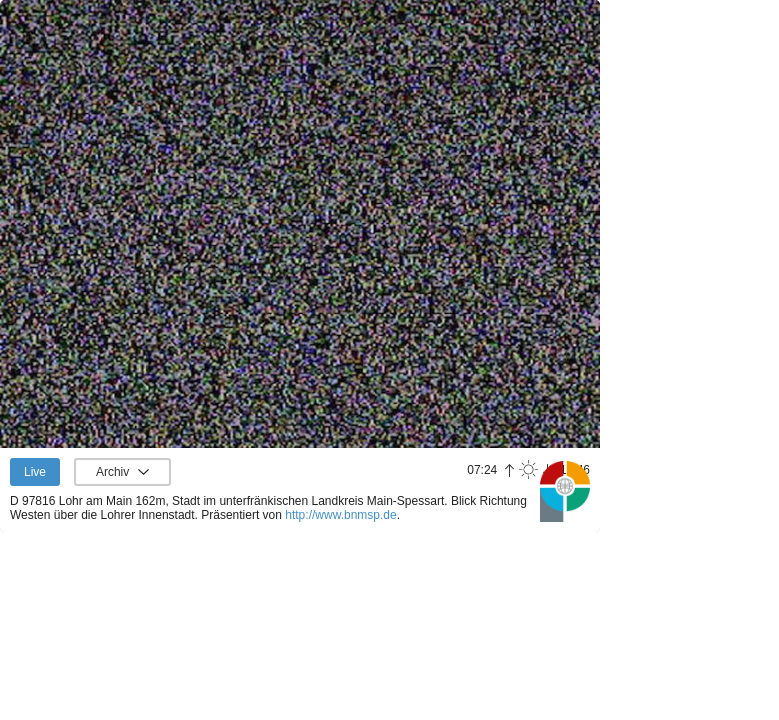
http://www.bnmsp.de (340, 515)
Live (35, 472)
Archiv (112, 472)
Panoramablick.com (565, 491)
